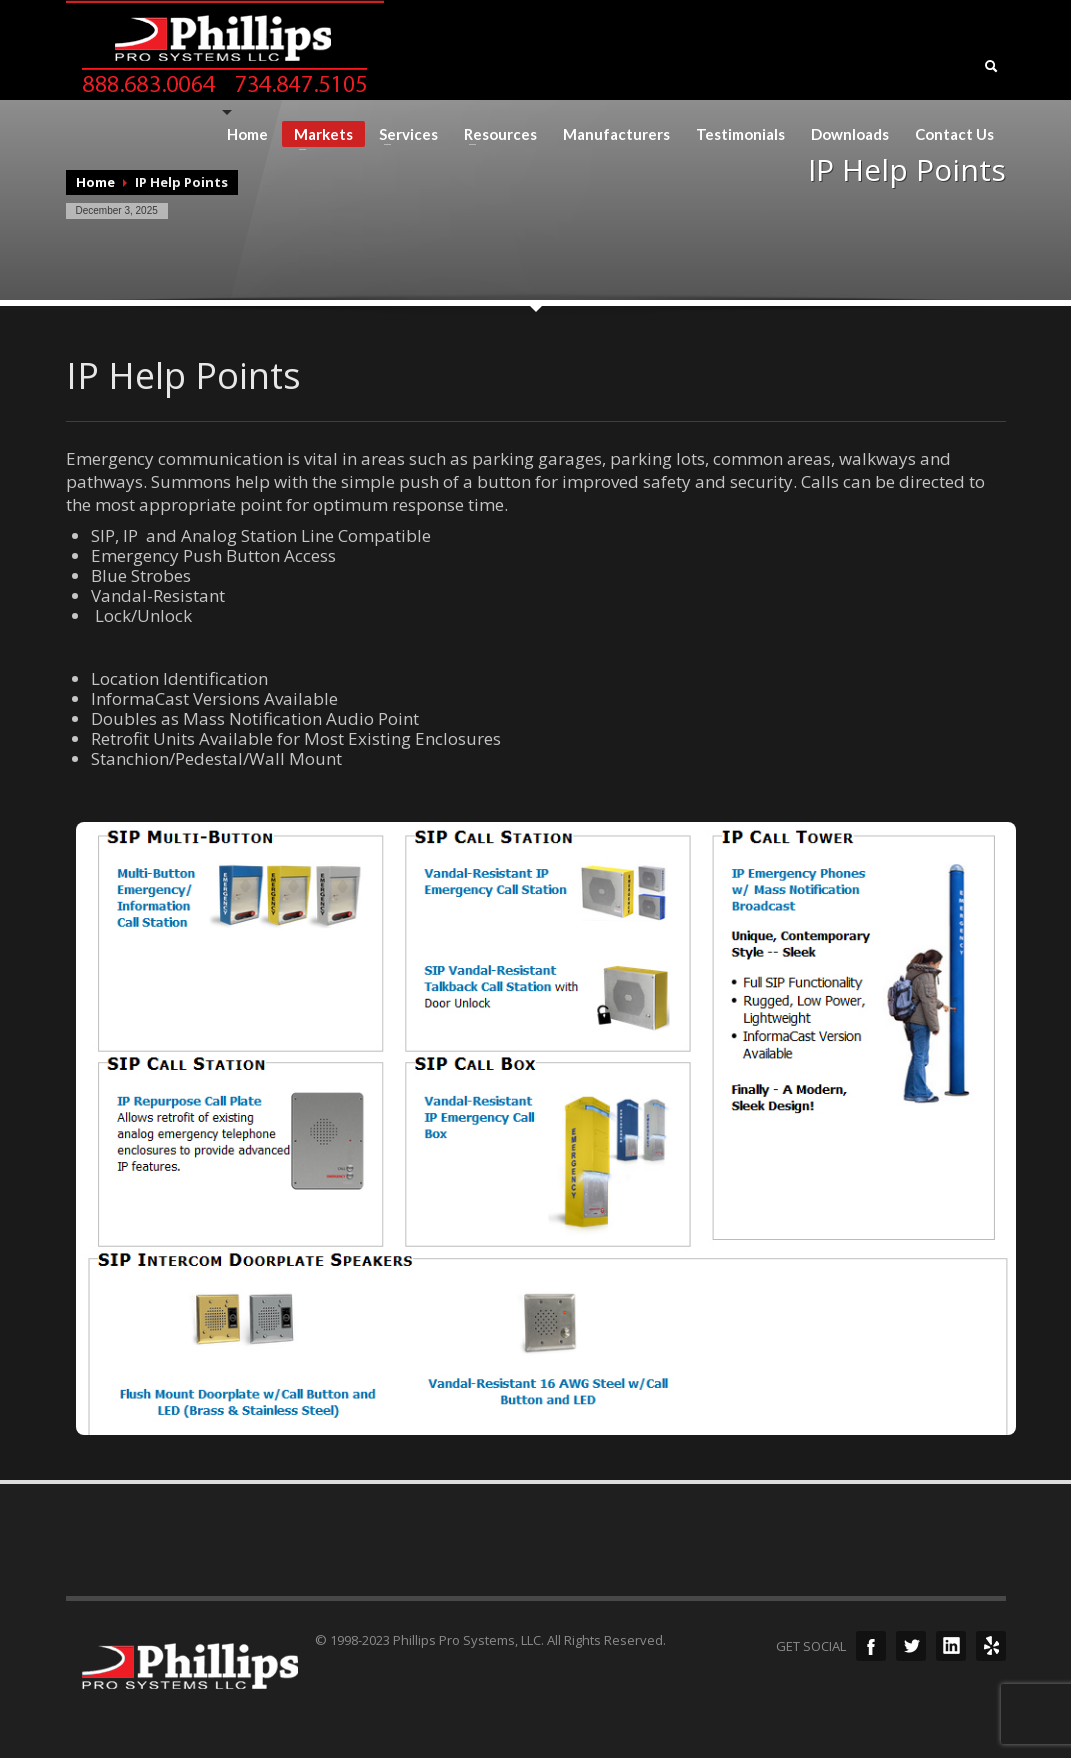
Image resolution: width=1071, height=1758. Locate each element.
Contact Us (954, 134)
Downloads (850, 134)
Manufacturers (616, 134)
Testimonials (740, 134)
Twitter (911, 1646)
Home (247, 134)
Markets (317, 136)
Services (402, 134)
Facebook (871, 1646)
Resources (494, 134)
